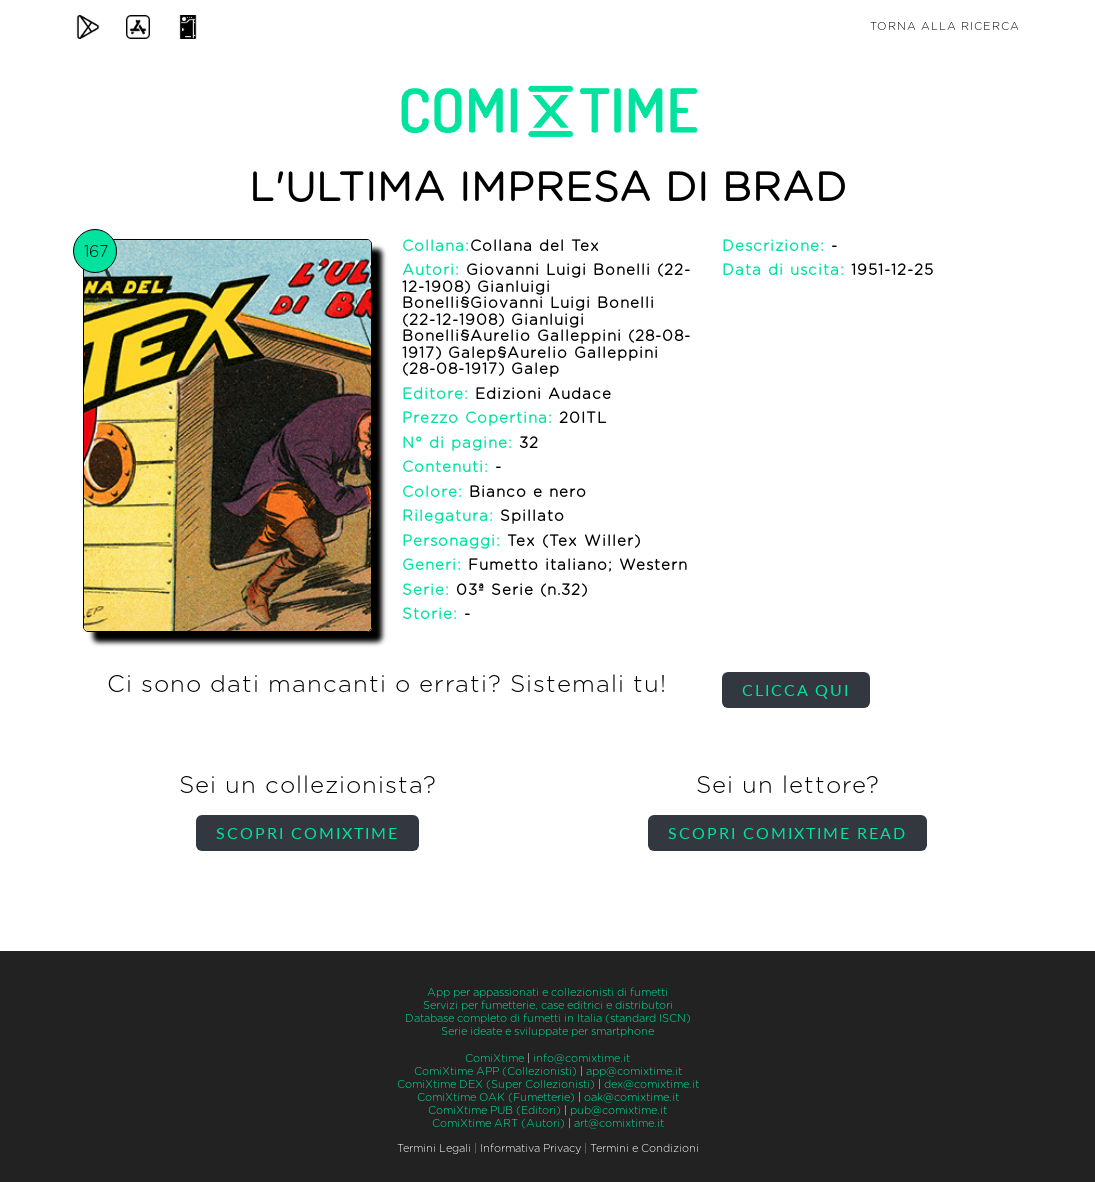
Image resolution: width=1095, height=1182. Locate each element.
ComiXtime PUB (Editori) (494, 1110)
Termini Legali (434, 1148)
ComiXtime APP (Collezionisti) (495, 1071)
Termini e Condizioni (644, 1148)
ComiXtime (494, 1058)
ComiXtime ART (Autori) (498, 1123)
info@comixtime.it (581, 1058)
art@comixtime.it (619, 1123)
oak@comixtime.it (631, 1097)
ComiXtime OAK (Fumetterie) (496, 1097)
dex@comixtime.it (651, 1084)
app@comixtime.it (634, 1071)
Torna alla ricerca (945, 26)
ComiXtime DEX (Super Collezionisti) (496, 1084)
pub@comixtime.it (618, 1110)
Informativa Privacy (530, 1148)
